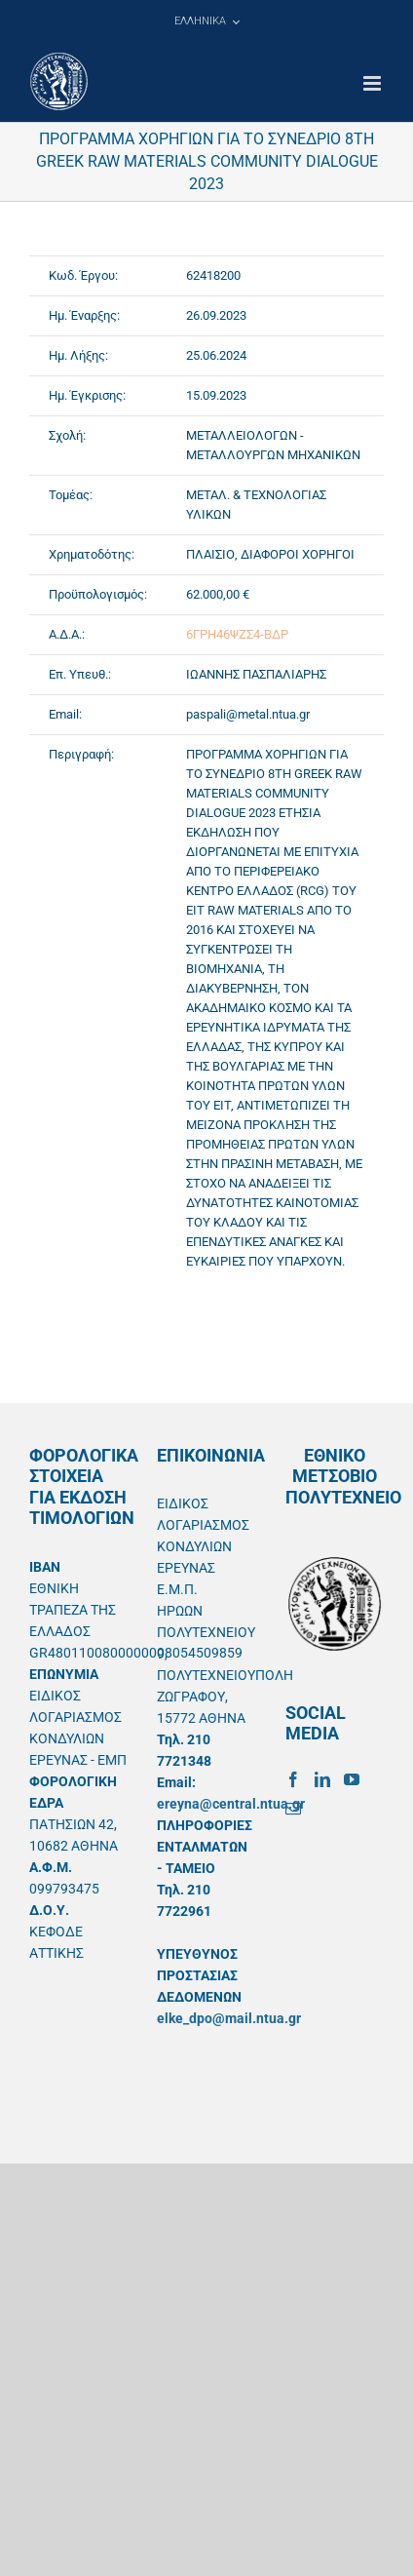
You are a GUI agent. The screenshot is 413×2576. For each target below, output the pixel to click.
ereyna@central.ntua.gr (231, 1804)
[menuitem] (206, 21)
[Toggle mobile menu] (373, 83)
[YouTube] (351, 1779)
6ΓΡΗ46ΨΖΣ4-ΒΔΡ (237, 634)
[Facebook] (293, 1779)
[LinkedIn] (322, 1779)
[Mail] (293, 1808)
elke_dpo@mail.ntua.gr (229, 2018)
